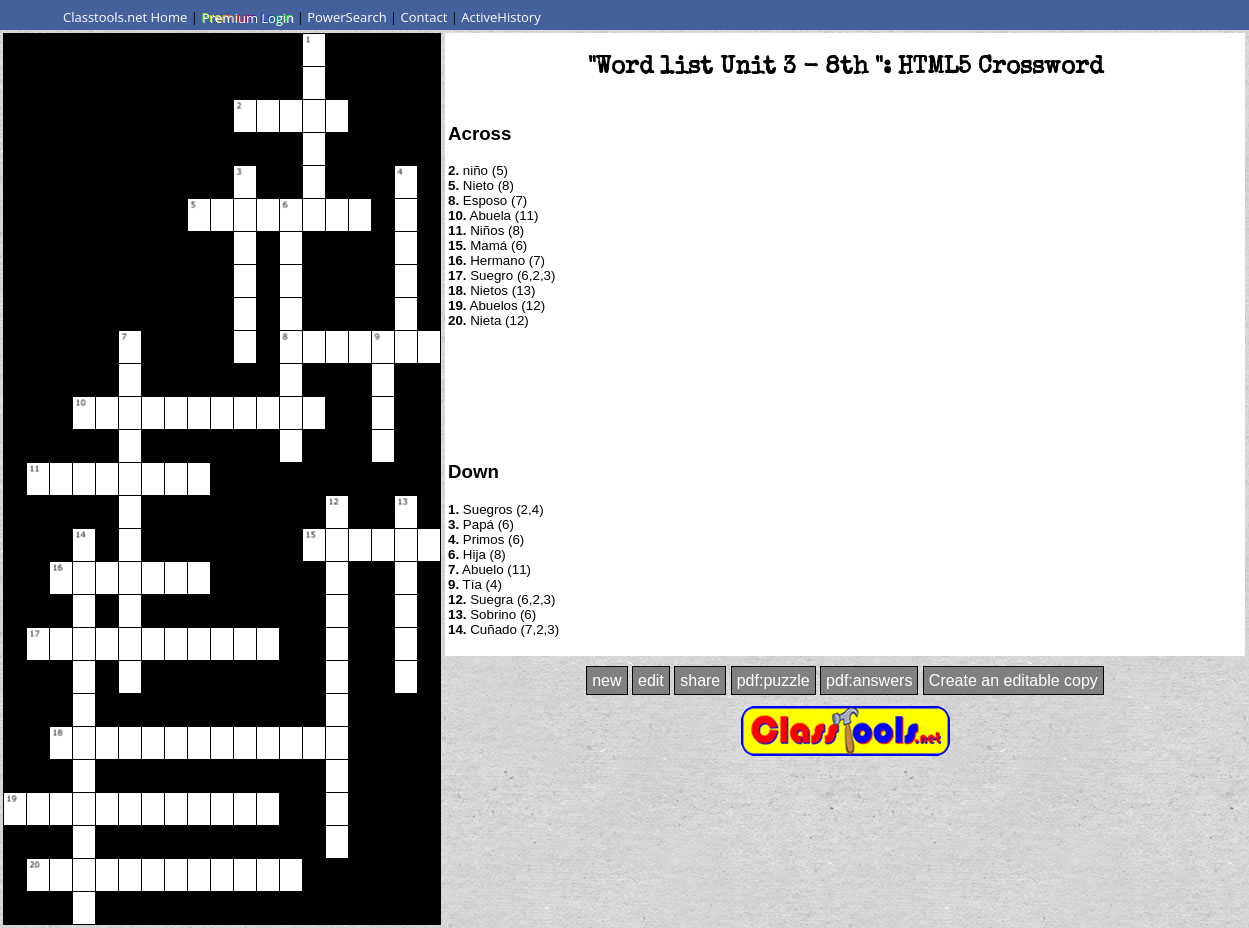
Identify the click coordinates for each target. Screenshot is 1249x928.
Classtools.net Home (125, 17)
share (700, 680)
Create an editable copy (1013, 680)
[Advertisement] (845, 393)
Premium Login (247, 17)
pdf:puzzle (773, 680)
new (606, 680)
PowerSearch (347, 17)
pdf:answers (869, 680)
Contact (424, 17)
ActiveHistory (501, 17)
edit (651, 680)
